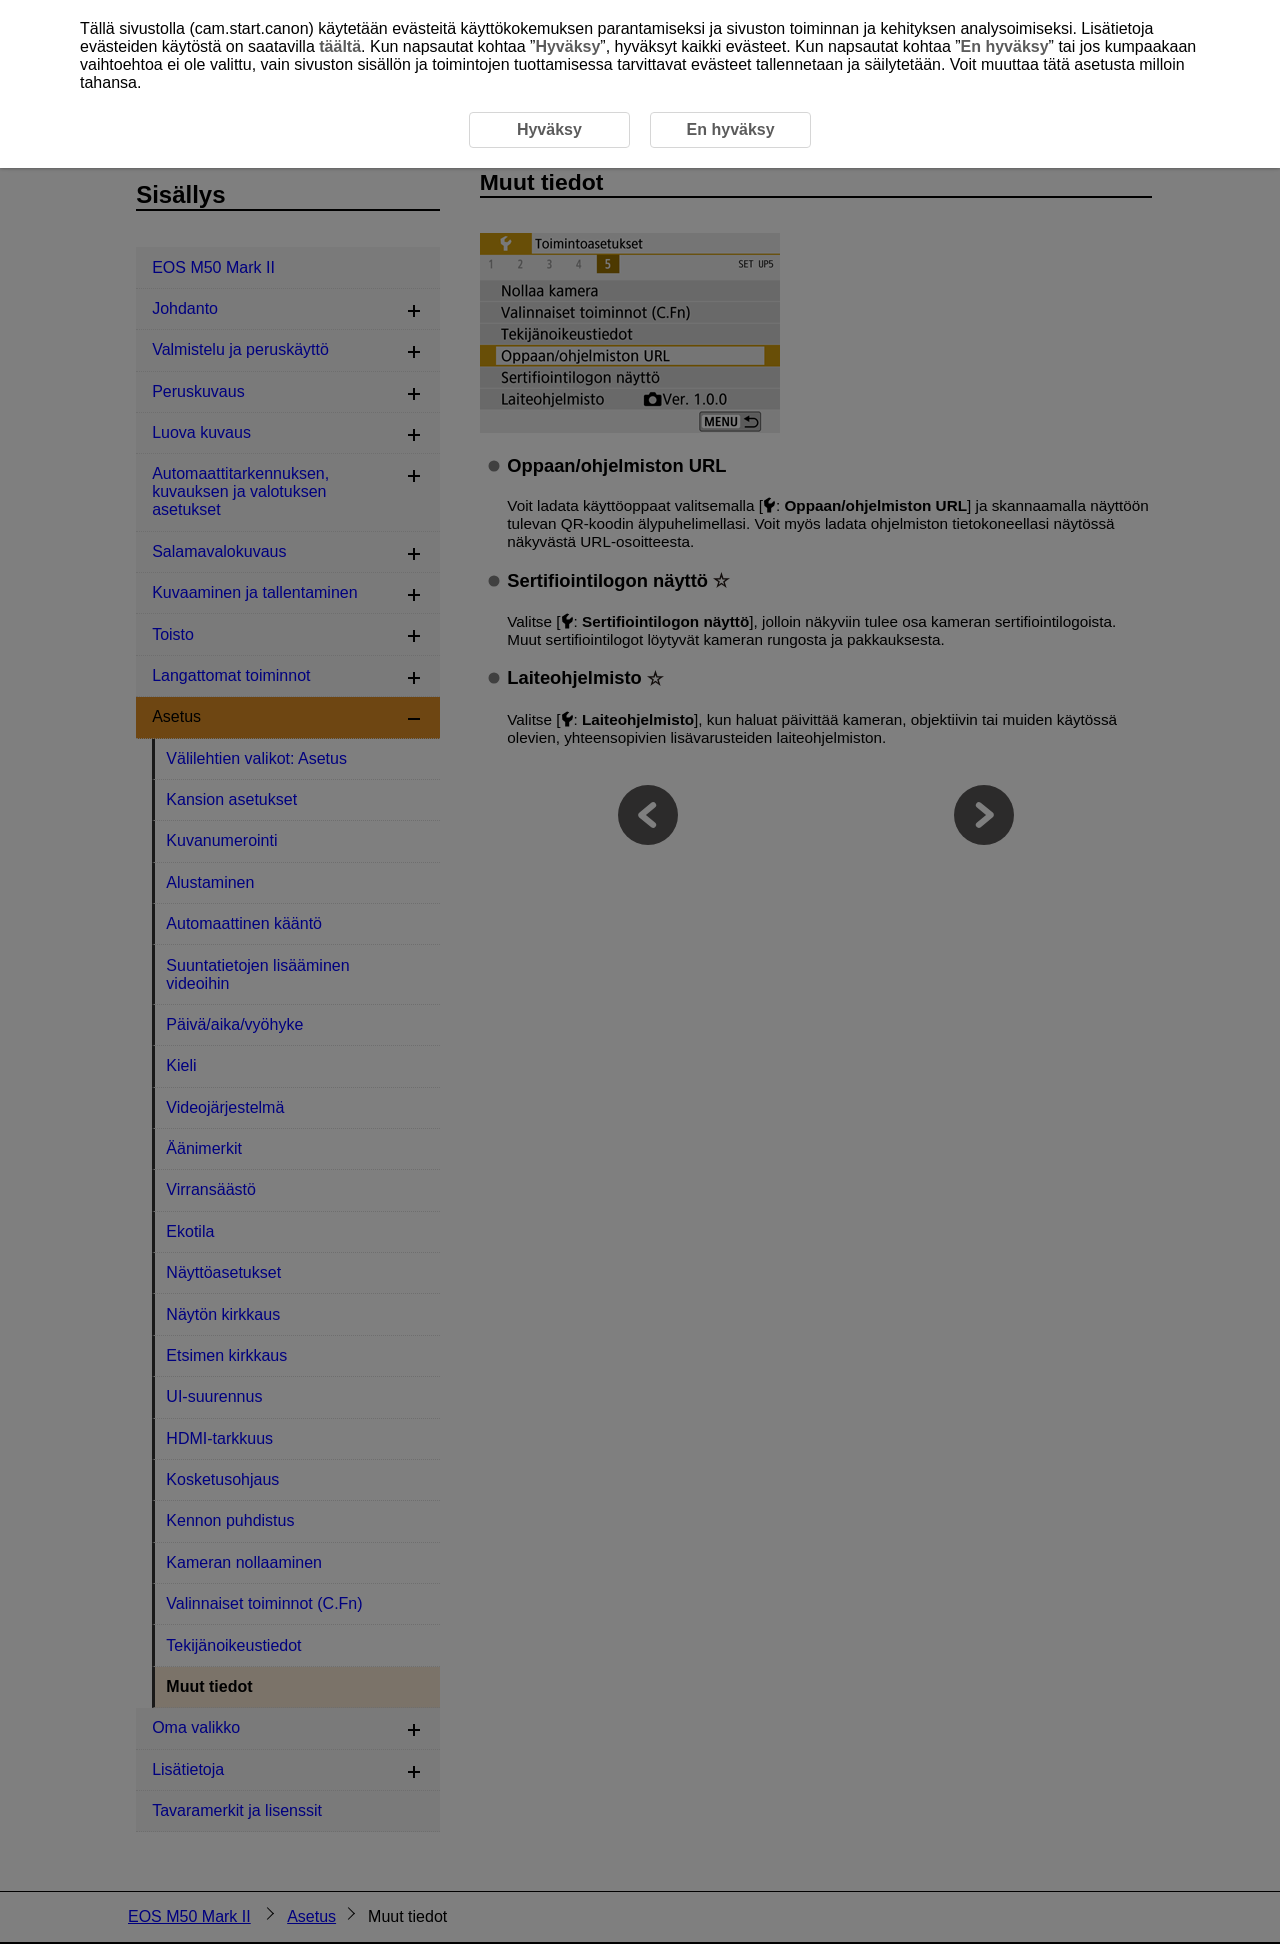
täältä (340, 46)
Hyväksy (567, 46)
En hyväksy (1005, 46)
